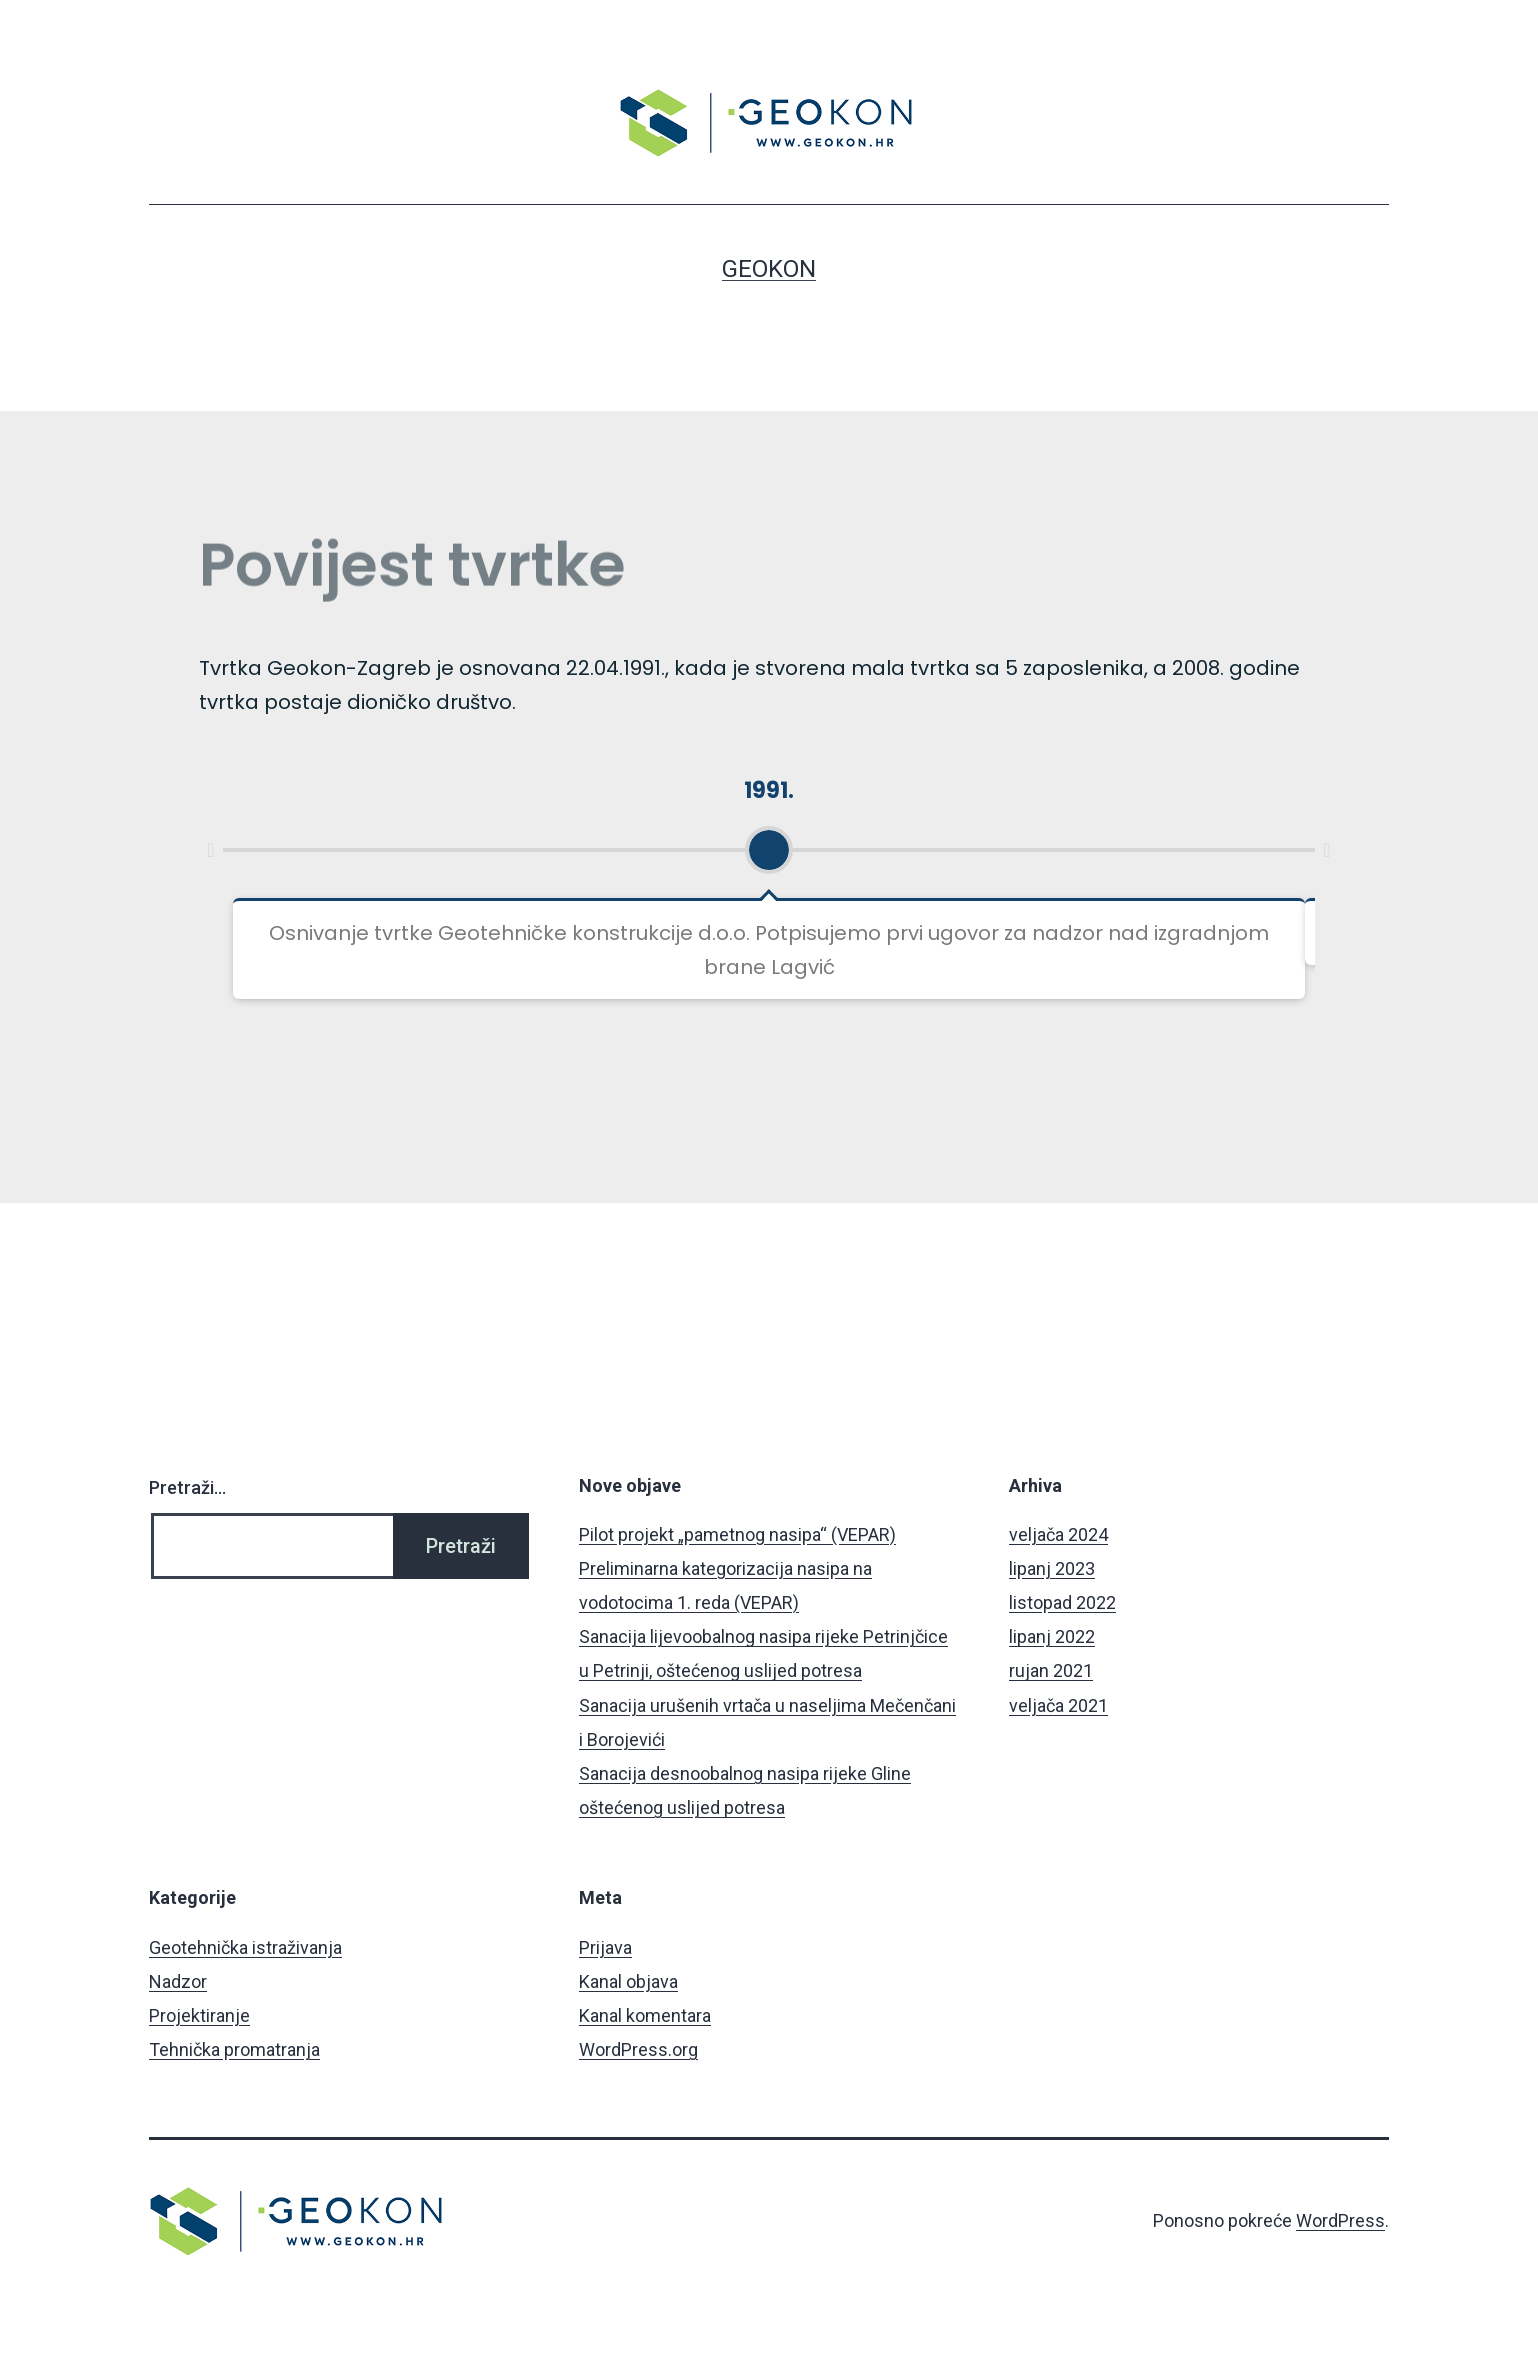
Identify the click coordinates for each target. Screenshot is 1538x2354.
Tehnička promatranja (234, 2049)
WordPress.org (638, 2049)
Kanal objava (628, 1981)
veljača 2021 (1058, 1705)
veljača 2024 (1058, 1534)
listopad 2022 (1062, 1602)
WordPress (1340, 2220)
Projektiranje (199, 2015)
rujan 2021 (1051, 1670)
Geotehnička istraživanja (245, 1947)
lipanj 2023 (1052, 1568)
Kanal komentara (645, 2015)
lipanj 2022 (1052, 1636)
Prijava (605, 1947)
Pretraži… (187, 1487)
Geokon (769, 269)
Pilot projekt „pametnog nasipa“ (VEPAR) (737, 1534)
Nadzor (178, 1981)
